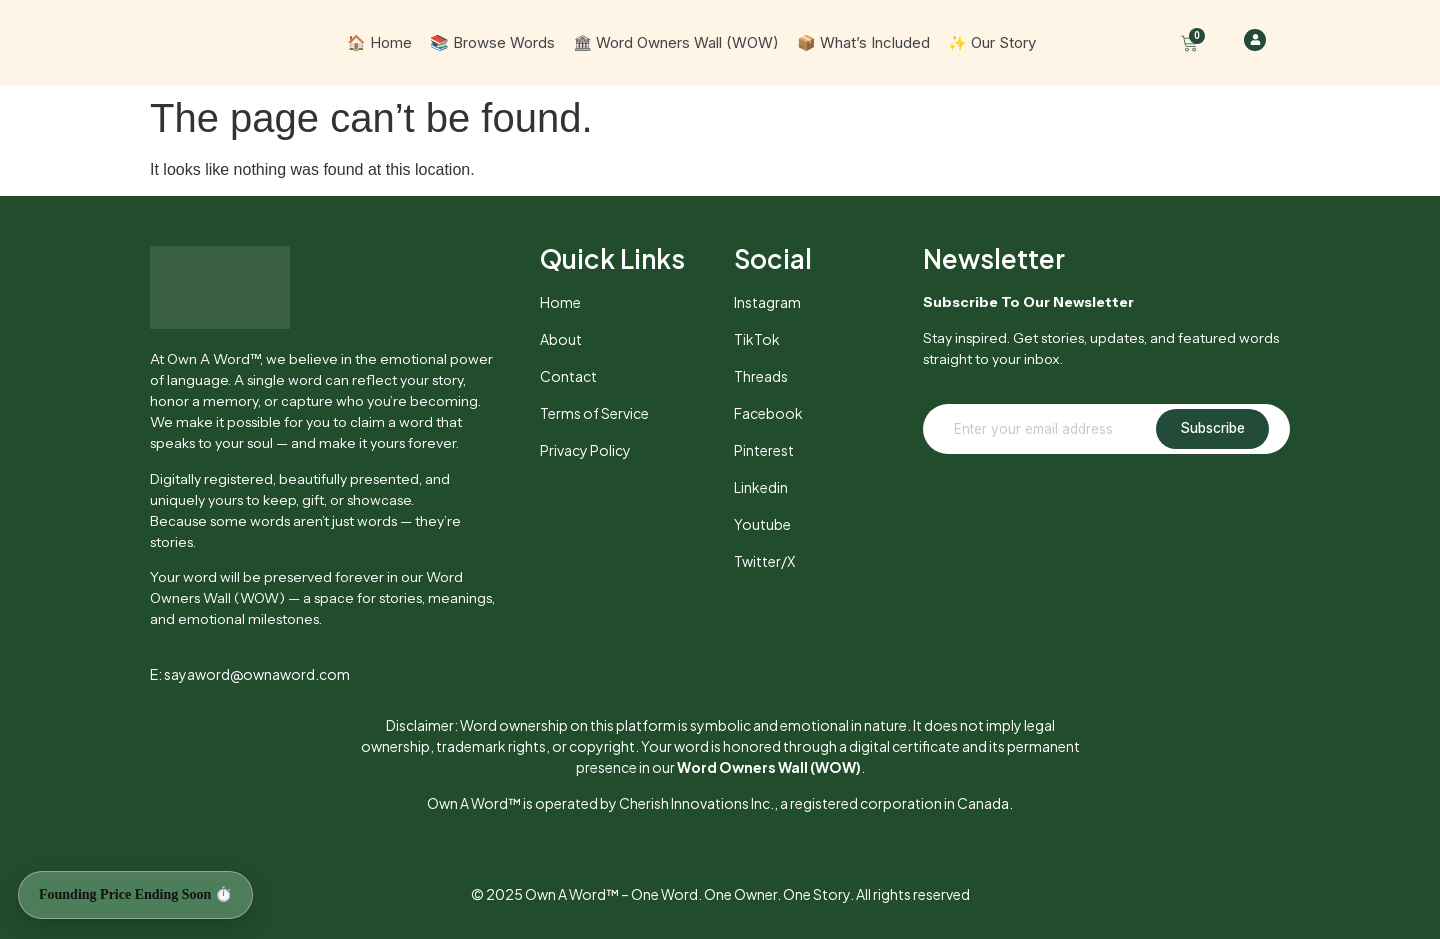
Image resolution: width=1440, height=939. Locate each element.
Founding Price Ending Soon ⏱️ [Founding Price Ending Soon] (135, 894)
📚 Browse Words (492, 42)
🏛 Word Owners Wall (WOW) (676, 42)
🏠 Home (379, 42)
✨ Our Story (992, 42)
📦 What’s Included (863, 42)
